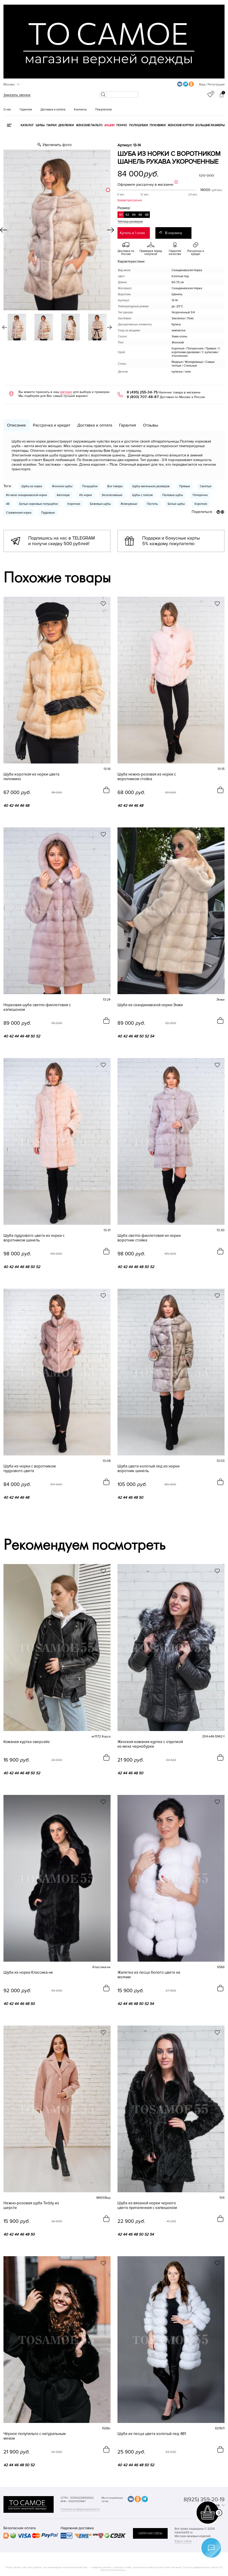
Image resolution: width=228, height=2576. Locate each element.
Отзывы (150, 425)
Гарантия (26, 109)
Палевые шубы (172, 495)
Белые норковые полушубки (38, 504)
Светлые (205, 486)
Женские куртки (181, 125)
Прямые (184, 486)
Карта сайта (183, 2541)
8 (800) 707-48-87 (143, 397)
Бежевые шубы (100, 504)
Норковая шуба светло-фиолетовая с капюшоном (37, 1007)
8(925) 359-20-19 (204, 2499)
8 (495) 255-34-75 (142, 392)
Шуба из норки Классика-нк (28, 1972)
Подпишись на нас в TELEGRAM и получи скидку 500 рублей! (61, 541)
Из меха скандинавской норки (26, 495)
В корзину (173, 233)
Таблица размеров (130, 221)
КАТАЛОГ (27, 125)
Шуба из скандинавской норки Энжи (150, 1005)
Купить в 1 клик (132, 233)
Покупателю (103, 109)
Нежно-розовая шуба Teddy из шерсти (31, 2205)
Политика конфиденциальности (80, 2509)
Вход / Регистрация (212, 84)
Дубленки (66, 125)
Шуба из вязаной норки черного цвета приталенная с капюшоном (147, 2205)
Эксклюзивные (112, 495)
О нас (7, 109)
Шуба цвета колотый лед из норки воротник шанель (148, 1468)
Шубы (40, 125)
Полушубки (138, 125)
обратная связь (150, 2533)
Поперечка (200, 495)
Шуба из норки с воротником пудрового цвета (29, 1468)
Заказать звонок (17, 95)
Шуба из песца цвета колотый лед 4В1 (151, 2433)
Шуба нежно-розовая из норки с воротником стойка (146, 776)
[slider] (108, 190)
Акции (109, 125)
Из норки (85, 495)
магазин (66, 392)
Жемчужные (128, 504)
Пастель (152, 504)
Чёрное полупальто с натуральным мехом (34, 2436)
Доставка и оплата (52, 109)
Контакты (80, 109)
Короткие (74, 504)
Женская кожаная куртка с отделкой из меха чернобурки (150, 1744)
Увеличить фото (57, 144)
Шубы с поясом (142, 495)
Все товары (115, 486)
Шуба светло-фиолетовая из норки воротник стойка (149, 1238)
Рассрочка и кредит (51, 425)
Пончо (121, 125)
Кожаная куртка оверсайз (26, 1742)
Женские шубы (62, 486)
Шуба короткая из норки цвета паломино (31, 776)
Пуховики (158, 125)
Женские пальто (89, 125)
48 (7, 504)
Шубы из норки (31, 486)
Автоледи (63, 495)
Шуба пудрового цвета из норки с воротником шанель (34, 1238)
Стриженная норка (18, 513)
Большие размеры (210, 125)
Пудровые (48, 513)
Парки (51, 125)
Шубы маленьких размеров (150, 486)
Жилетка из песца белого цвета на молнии (148, 1974)
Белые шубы (176, 504)
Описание (16, 425)
